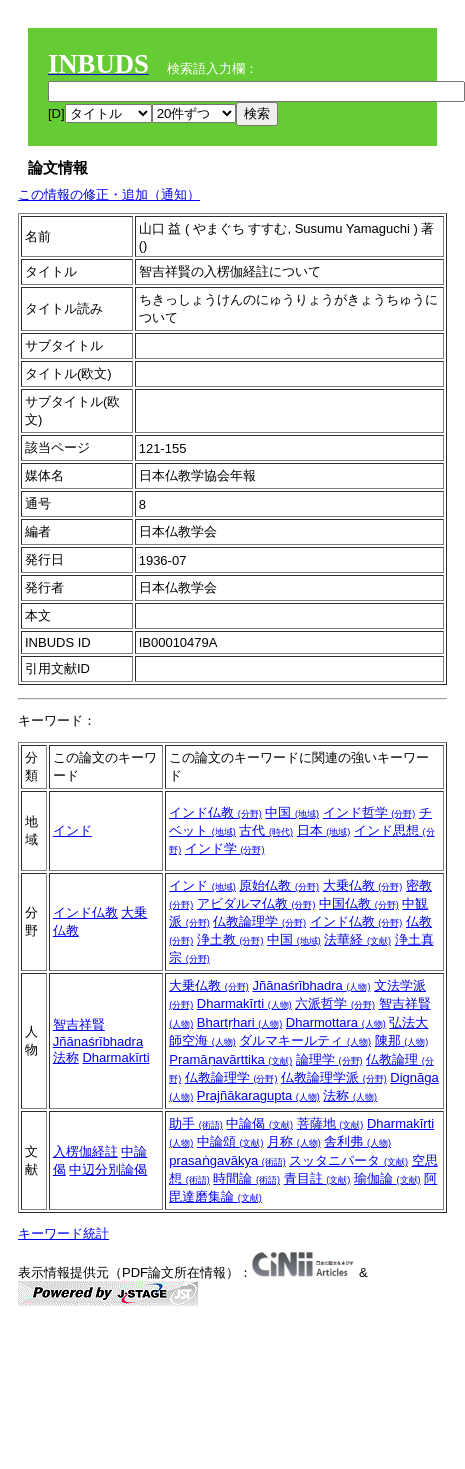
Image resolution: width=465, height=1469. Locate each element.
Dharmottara (336, 1022)
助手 (196, 1123)
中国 (292, 812)
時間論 (246, 1178)
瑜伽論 (387, 1178)
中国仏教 (359, 903)
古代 (266, 830)
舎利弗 (357, 1141)
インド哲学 (369, 812)
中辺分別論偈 (108, 1169)
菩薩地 (330, 1123)
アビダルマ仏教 (256, 903)
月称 (294, 1141)
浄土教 (230, 939)
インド (72, 830)
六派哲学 (335, 1003)
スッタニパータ (348, 1160)
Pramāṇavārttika (230, 1059)
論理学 (329, 1059)
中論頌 (230, 1141)
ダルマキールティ (305, 1040)
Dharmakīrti (115, 1057)
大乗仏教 (363, 885)
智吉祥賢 (79, 1024)
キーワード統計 (63, 1233)
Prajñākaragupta (258, 1095)
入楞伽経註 (85, 1151)
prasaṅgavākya (227, 1160)
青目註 (317, 1178)
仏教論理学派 (334, 1077)
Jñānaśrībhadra (98, 1041)
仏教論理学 (259, 921)
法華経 (357, 939)
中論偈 (259, 1123)
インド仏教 (215, 812)
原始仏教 (279, 885)
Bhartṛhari (239, 1022)
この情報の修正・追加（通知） (109, 194)
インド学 (225, 848)
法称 (66, 1057)
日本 (324, 830)
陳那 (402, 1040)
